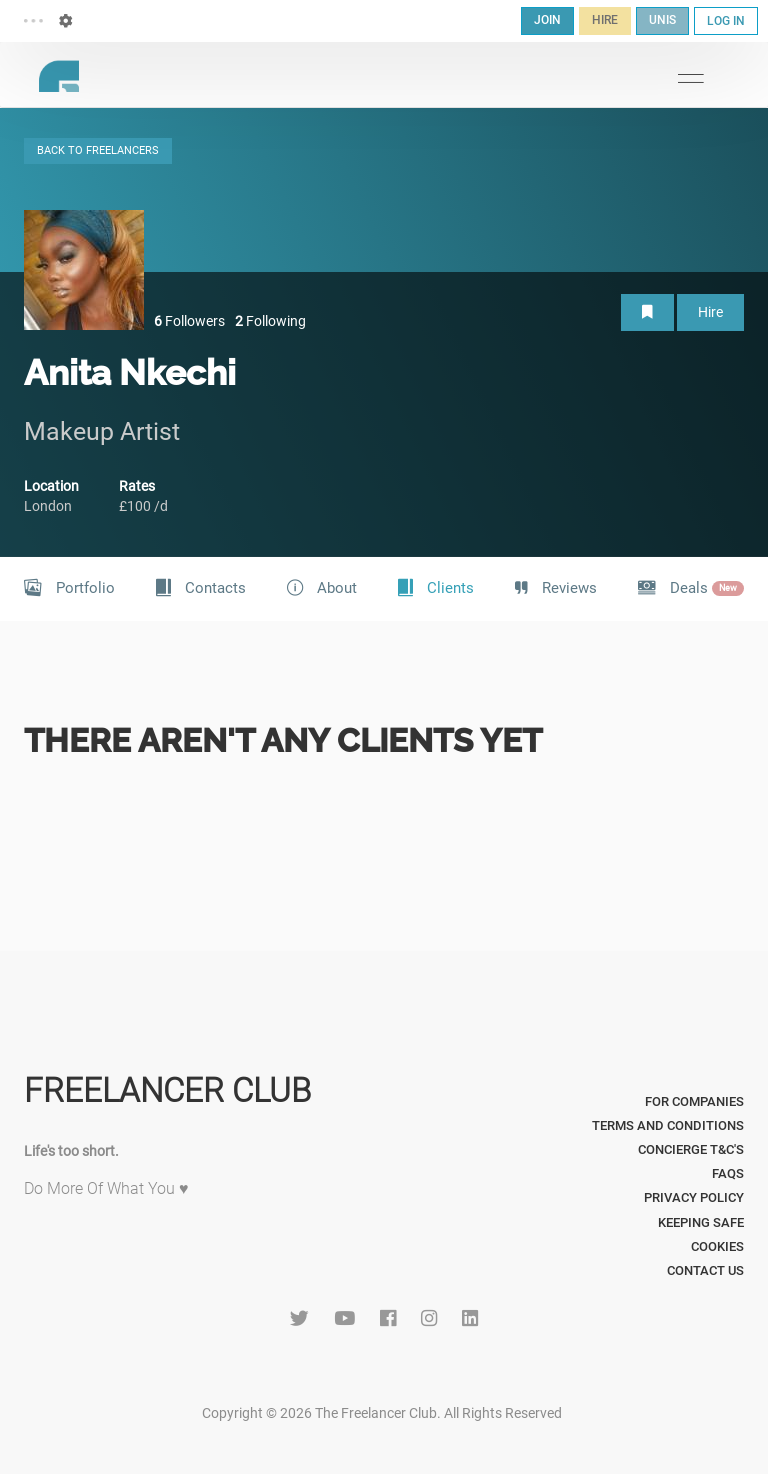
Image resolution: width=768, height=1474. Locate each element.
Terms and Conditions (668, 1125)
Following (270, 321)
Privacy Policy (694, 1197)
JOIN (547, 20)
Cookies (717, 1246)
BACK (98, 150)
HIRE (605, 20)
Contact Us (705, 1270)
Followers (189, 321)
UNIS (662, 20)
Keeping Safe (701, 1222)
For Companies (694, 1101)
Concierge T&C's (691, 1149)
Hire (710, 312)
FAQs (728, 1173)
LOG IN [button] (726, 21)
